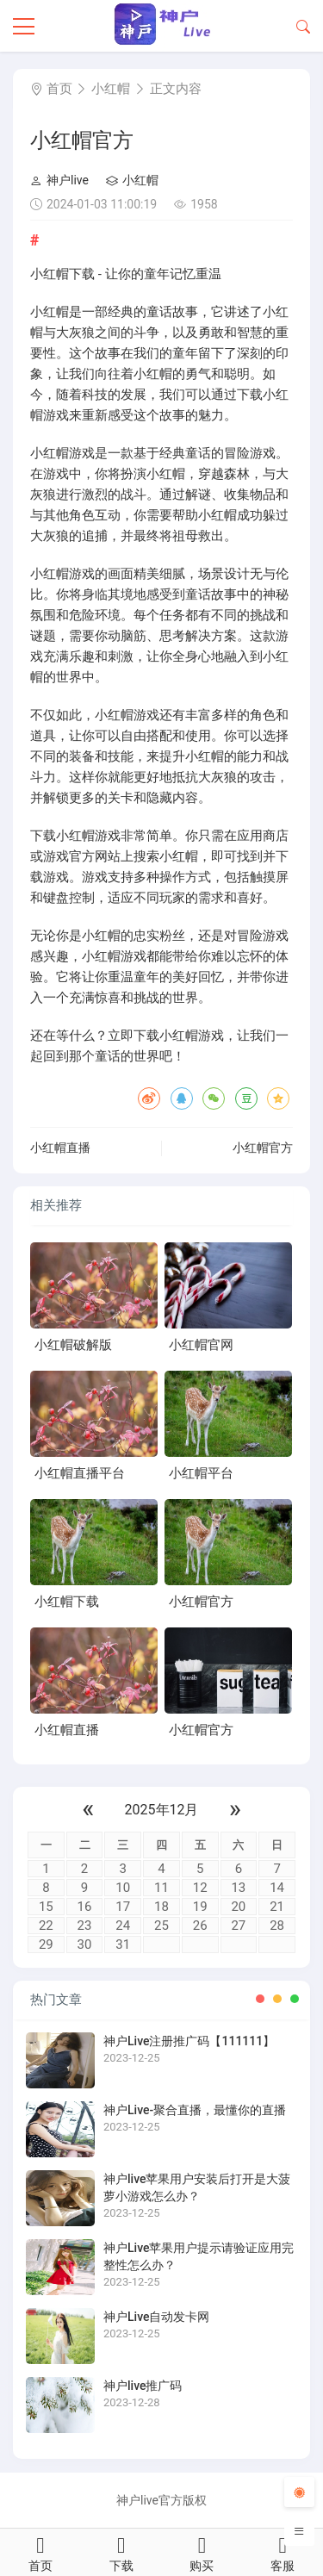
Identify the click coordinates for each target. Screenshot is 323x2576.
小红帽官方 (263, 1147)
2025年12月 (161, 1809)
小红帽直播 (60, 1147)
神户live (59, 180)
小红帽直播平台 (79, 1473)
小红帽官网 (201, 1345)
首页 (59, 88)
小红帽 (110, 88)
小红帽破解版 (73, 1345)
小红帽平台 (201, 1473)
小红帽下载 (66, 1601)
